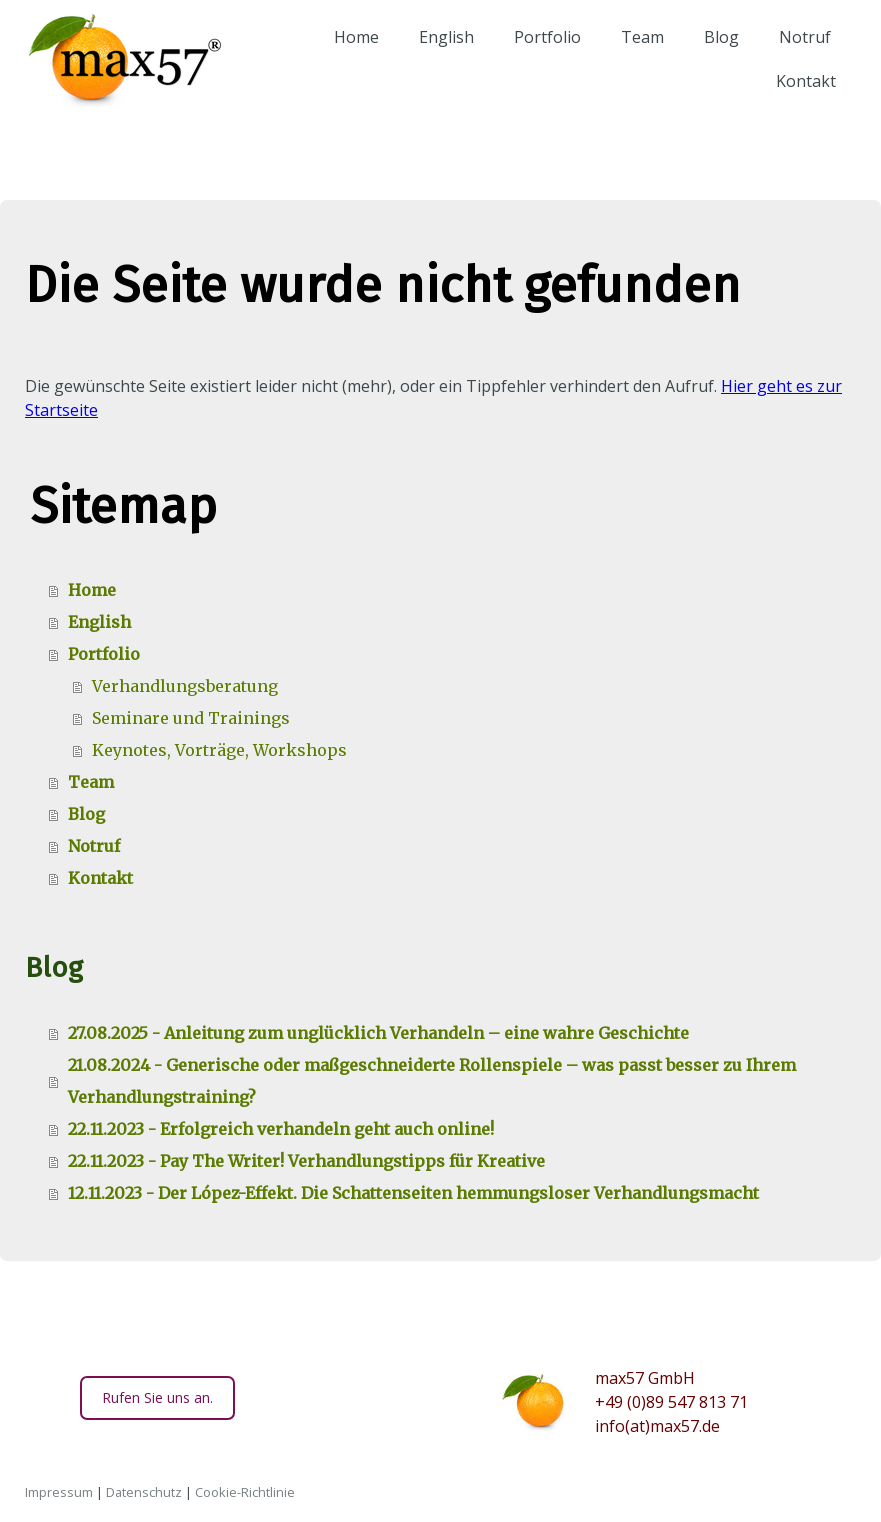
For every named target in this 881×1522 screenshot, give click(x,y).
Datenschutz (144, 1492)
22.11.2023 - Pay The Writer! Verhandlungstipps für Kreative (306, 1161)
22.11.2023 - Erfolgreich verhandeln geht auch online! (281, 1129)
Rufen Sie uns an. (157, 1397)
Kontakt (797, 98)
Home (347, 54)
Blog (712, 54)
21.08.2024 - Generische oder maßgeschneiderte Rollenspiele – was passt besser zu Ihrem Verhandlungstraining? (432, 1081)
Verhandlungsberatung (185, 686)
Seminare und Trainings (191, 718)
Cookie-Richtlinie (245, 1492)
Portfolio (538, 54)
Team (633, 54)
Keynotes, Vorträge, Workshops (219, 750)
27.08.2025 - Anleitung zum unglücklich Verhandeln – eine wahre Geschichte (378, 1033)
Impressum (59, 1492)
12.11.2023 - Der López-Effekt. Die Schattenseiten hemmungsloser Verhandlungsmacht (413, 1193)
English (437, 54)
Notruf (796, 54)
